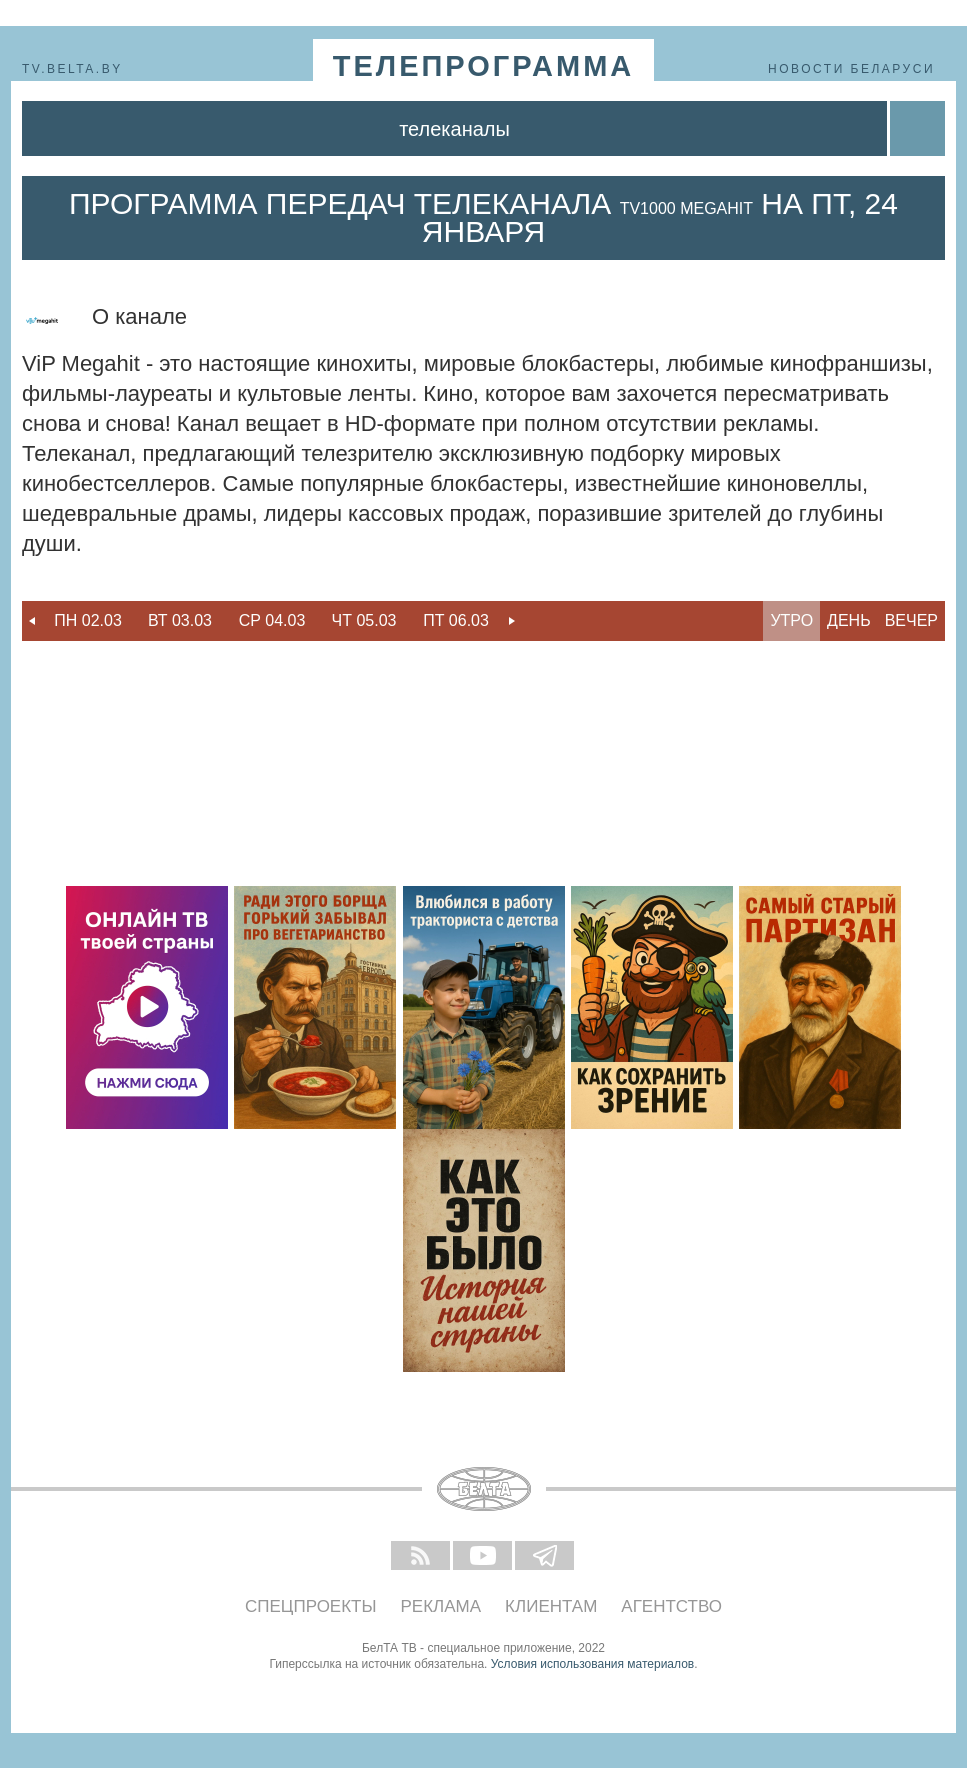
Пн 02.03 (88, 620)
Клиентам (551, 1606)
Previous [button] (32, 621)
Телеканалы (454, 129)
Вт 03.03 (180, 620)
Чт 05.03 (364, 620)
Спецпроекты (311, 1606)
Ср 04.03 (272, 620)
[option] (88, 621)
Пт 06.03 (456, 620)
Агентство (671, 1606)
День (849, 620)
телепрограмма (484, 66)
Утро (791, 620)
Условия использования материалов (592, 1664)
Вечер (911, 620)
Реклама (441, 1606)
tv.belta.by (72, 69)
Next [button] (512, 621)
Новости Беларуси (851, 69)
